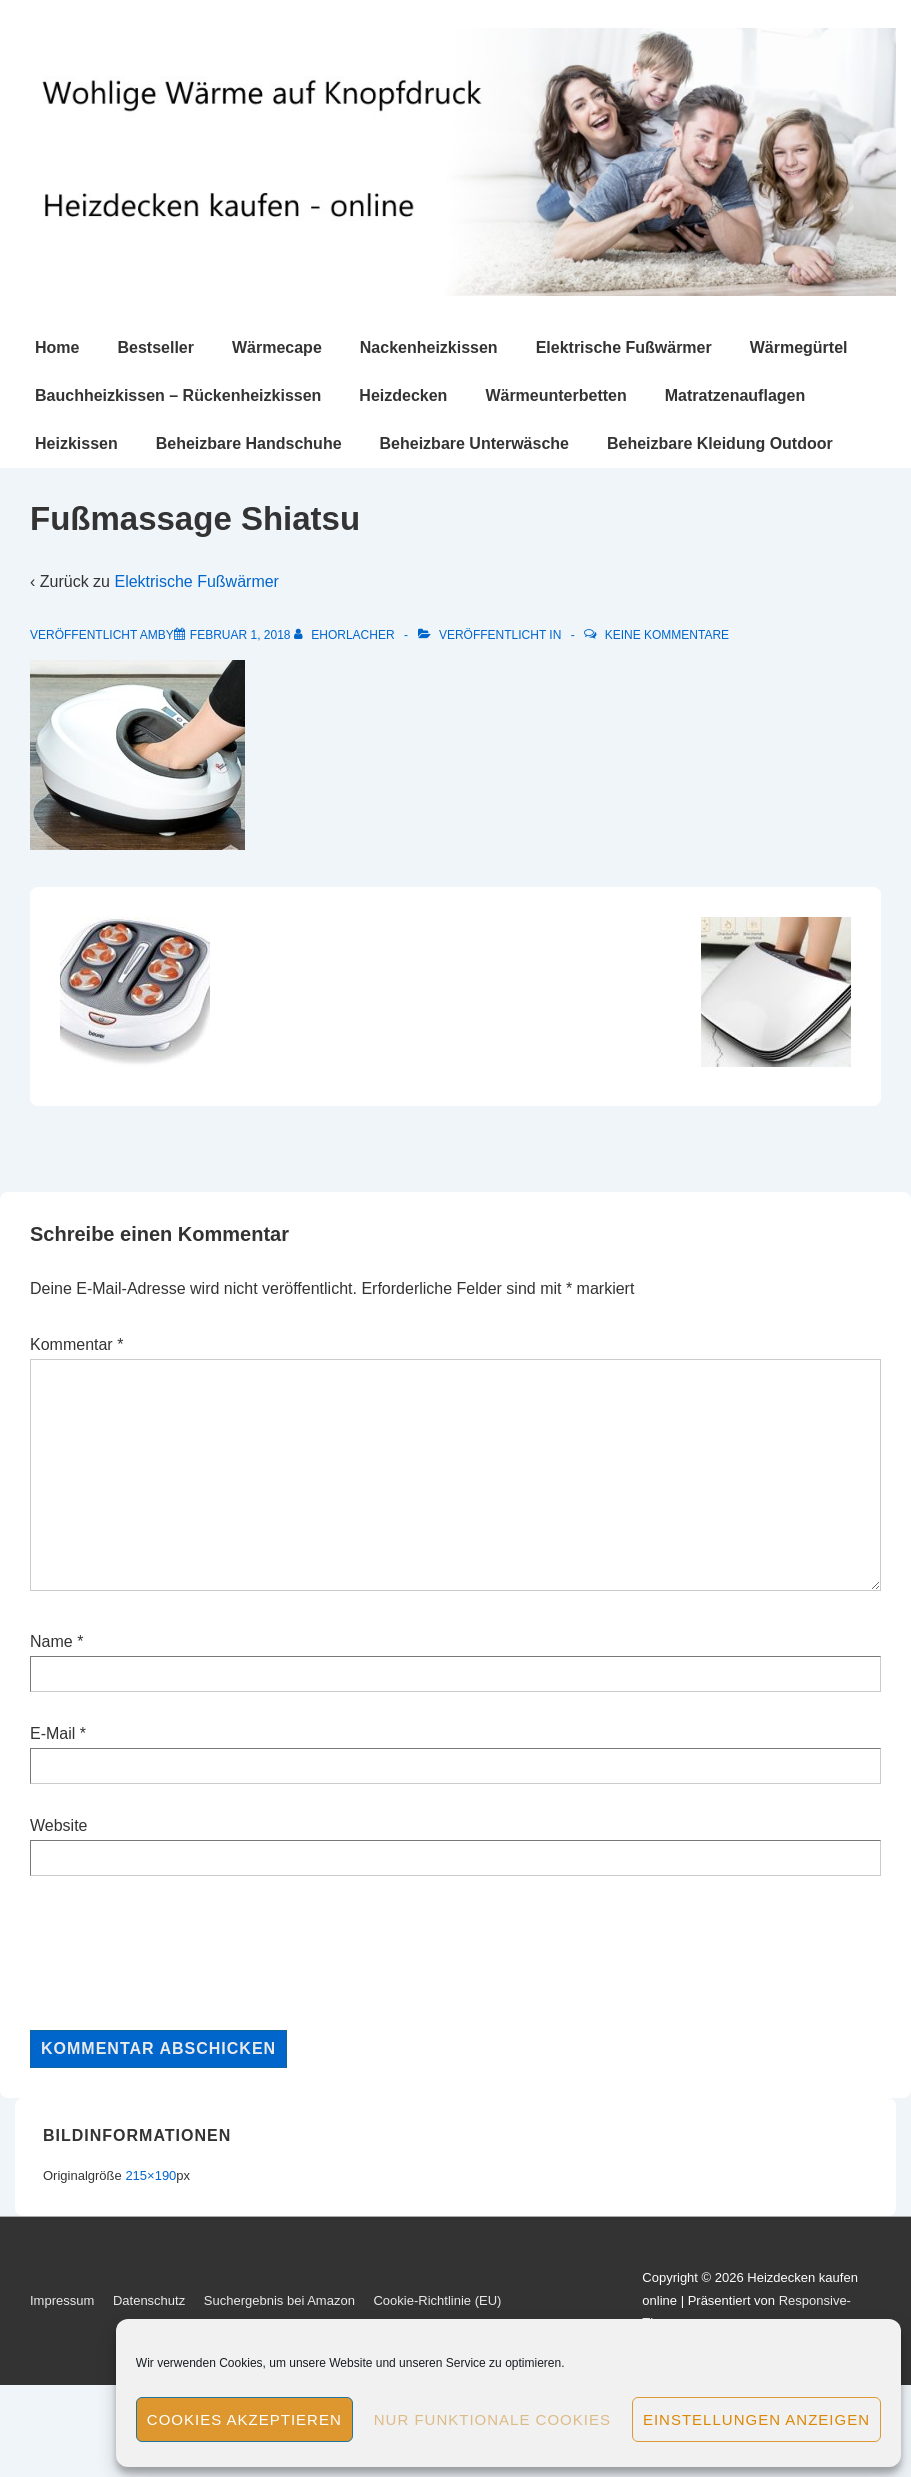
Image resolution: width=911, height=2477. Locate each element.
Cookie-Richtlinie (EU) (437, 2300)
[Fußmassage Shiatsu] (240, 635)
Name (51, 1641)
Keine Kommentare (667, 635)
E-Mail (52, 1733)
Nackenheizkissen (429, 347)
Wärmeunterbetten (555, 395)
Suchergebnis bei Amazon (279, 2300)
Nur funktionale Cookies (492, 2419)
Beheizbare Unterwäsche (474, 443)
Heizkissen (76, 443)
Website (59, 1825)
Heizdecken (403, 395)
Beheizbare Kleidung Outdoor (720, 443)
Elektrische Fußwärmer (624, 347)
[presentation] (182, 1953)
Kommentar (76, 1344)
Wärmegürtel (799, 347)
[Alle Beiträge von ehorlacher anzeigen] (346, 635)
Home (57, 347)
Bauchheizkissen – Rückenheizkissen (178, 395)
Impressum (62, 2300)
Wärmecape (277, 347)
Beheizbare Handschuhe (249, 443)
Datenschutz (149, 2300)
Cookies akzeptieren (244, 2419)
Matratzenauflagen (735, 395)
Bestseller (155, 347)
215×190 (150, 2175)
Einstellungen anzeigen (756, 2419)
